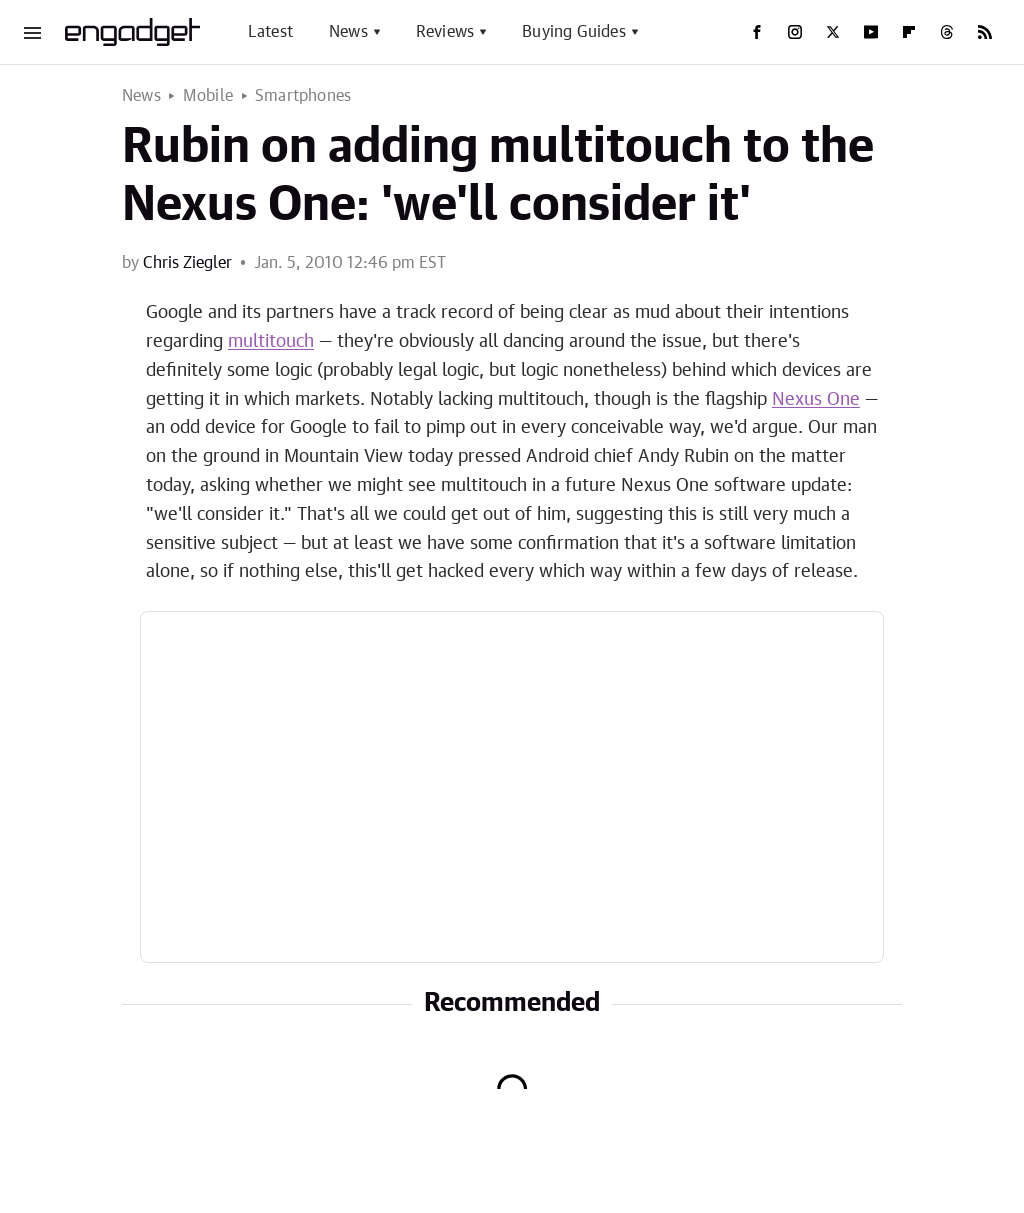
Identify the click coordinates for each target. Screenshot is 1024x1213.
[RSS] (985, 32)
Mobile (208, 96)
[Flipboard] (909, 32)
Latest (270, 32)
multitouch (271, 342)
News (348, 32)
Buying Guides (574, 32)
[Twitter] (833, 32)
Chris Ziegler (187, 263)
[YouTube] (871, 32)
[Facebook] (757, 32)
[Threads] (947, 32)
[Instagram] (795, 32)
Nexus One (816, 400)
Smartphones (303, 96)
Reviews (445, 32)
